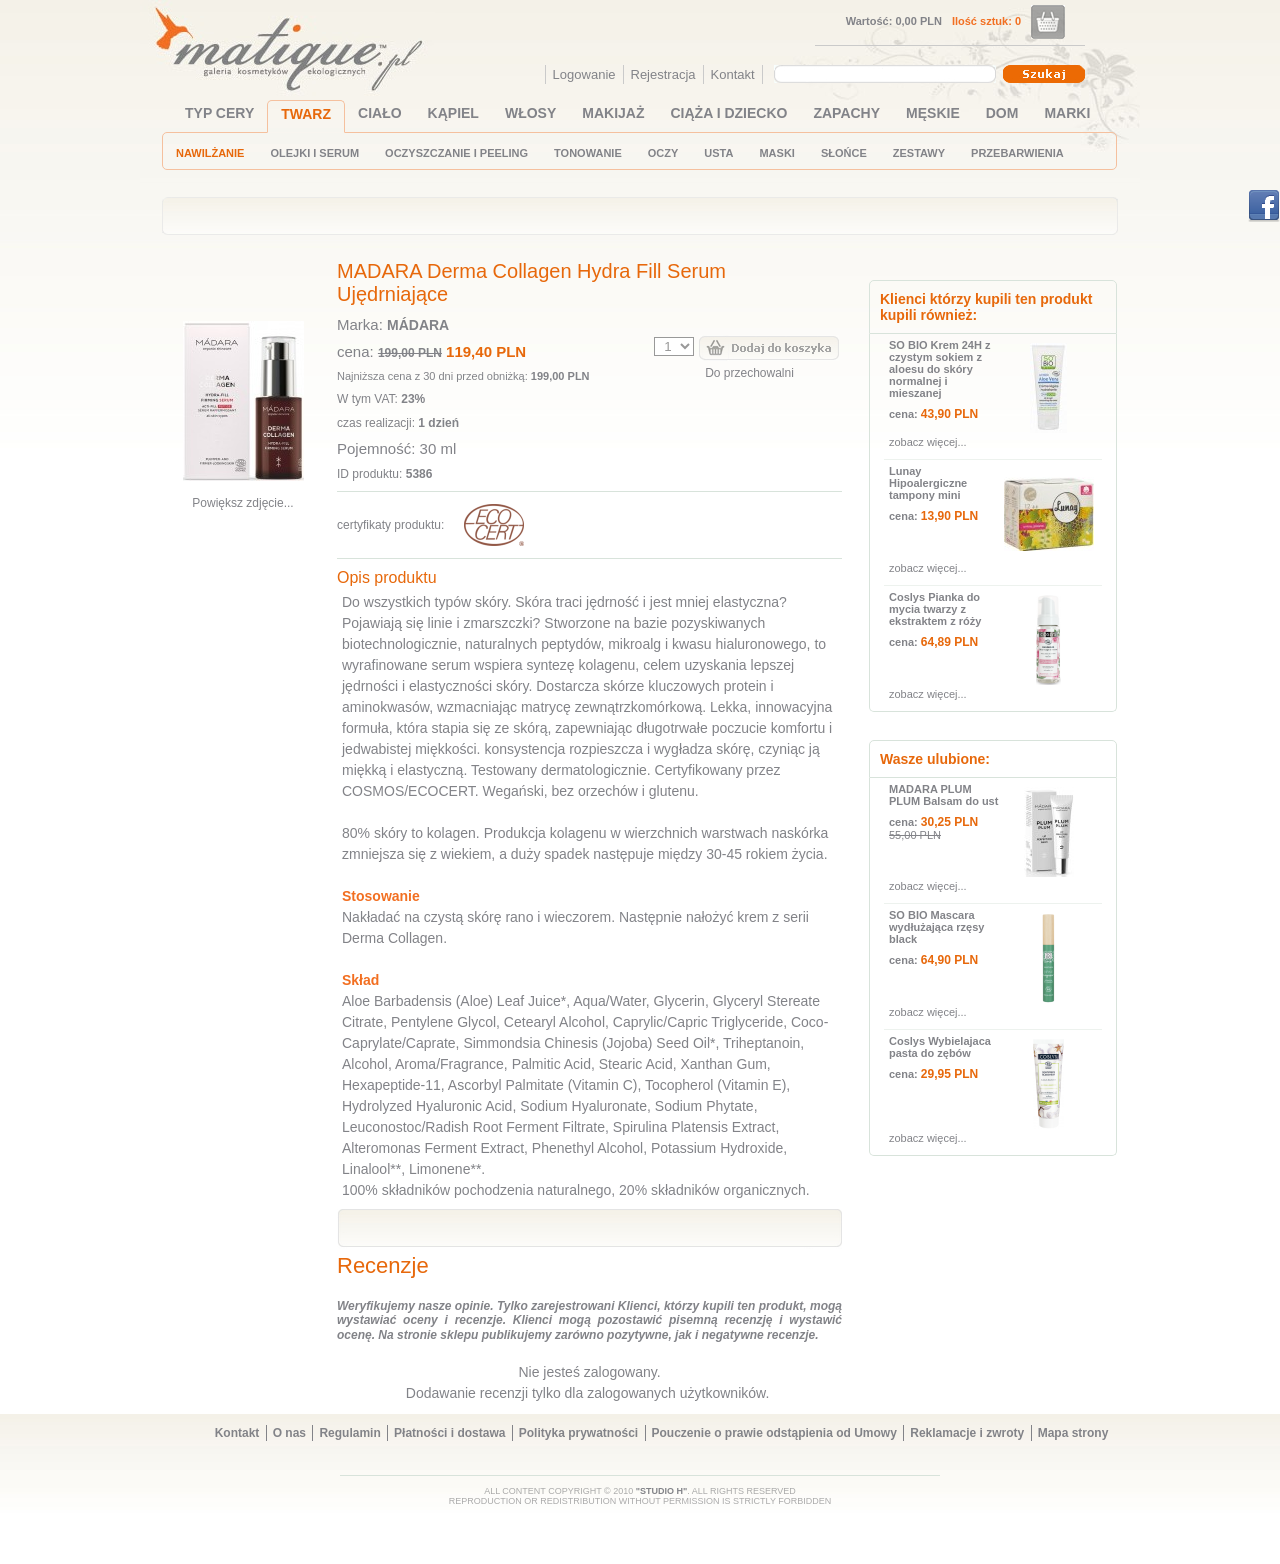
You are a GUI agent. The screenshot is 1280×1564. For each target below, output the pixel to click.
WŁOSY (530, 113)
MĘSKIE (933, 113)
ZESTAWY (919, 153)
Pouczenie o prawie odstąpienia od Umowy (774, 1433)
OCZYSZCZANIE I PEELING (456, 153)
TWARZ (306, 114)
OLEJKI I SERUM (314, 153)
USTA (718, 153)
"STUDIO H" (662, 1491)
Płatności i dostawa (449, 1433)
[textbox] (880, 73)
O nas (289, 1433)
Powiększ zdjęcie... (242, 503)
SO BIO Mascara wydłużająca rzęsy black (936, 927)
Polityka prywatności (578, 1433)
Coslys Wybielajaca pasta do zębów (940, 1047)
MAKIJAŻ (613, 113)
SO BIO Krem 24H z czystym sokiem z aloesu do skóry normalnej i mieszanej (939, 369)
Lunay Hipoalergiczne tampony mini (928, 483)
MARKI (1067, 113)
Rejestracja (663, 74)
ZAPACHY (846, 113)
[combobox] (887, 74)
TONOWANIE (588, 153)
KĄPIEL (453, 113)
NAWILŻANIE (210, 153)
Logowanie (584, 74)
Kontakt (733, 74)
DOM (1002, 113)
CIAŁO (380, 113)
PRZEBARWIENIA (1017, 153)
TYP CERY (219, 113)
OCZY (663, 153)
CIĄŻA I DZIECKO (729, 113)
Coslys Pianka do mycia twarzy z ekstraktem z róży (935, 609)
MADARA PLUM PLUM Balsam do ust (943, 795)
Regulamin (349, 1433)
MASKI (776, 153)
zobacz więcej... (928, 442)
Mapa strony (1073, 1433)
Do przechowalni (749, 373)
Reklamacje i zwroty (967, 1433)
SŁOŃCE (844, 153)
